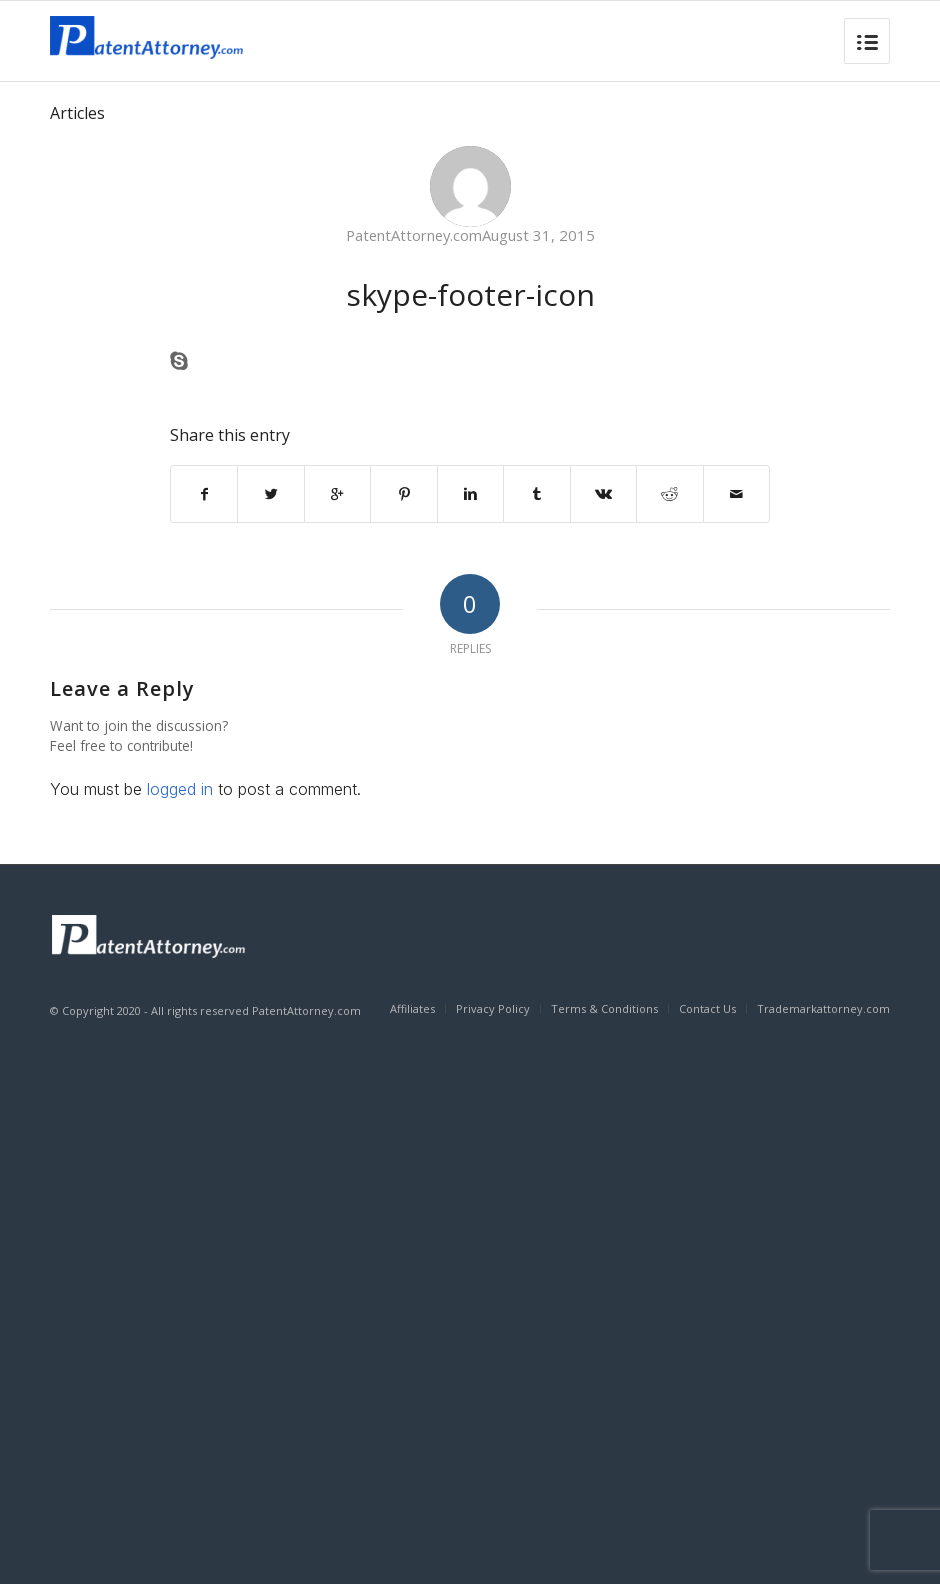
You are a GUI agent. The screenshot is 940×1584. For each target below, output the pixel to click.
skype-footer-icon (470, 294)
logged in (180, 789)
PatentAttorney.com (414, 235)
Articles (77, 113)
